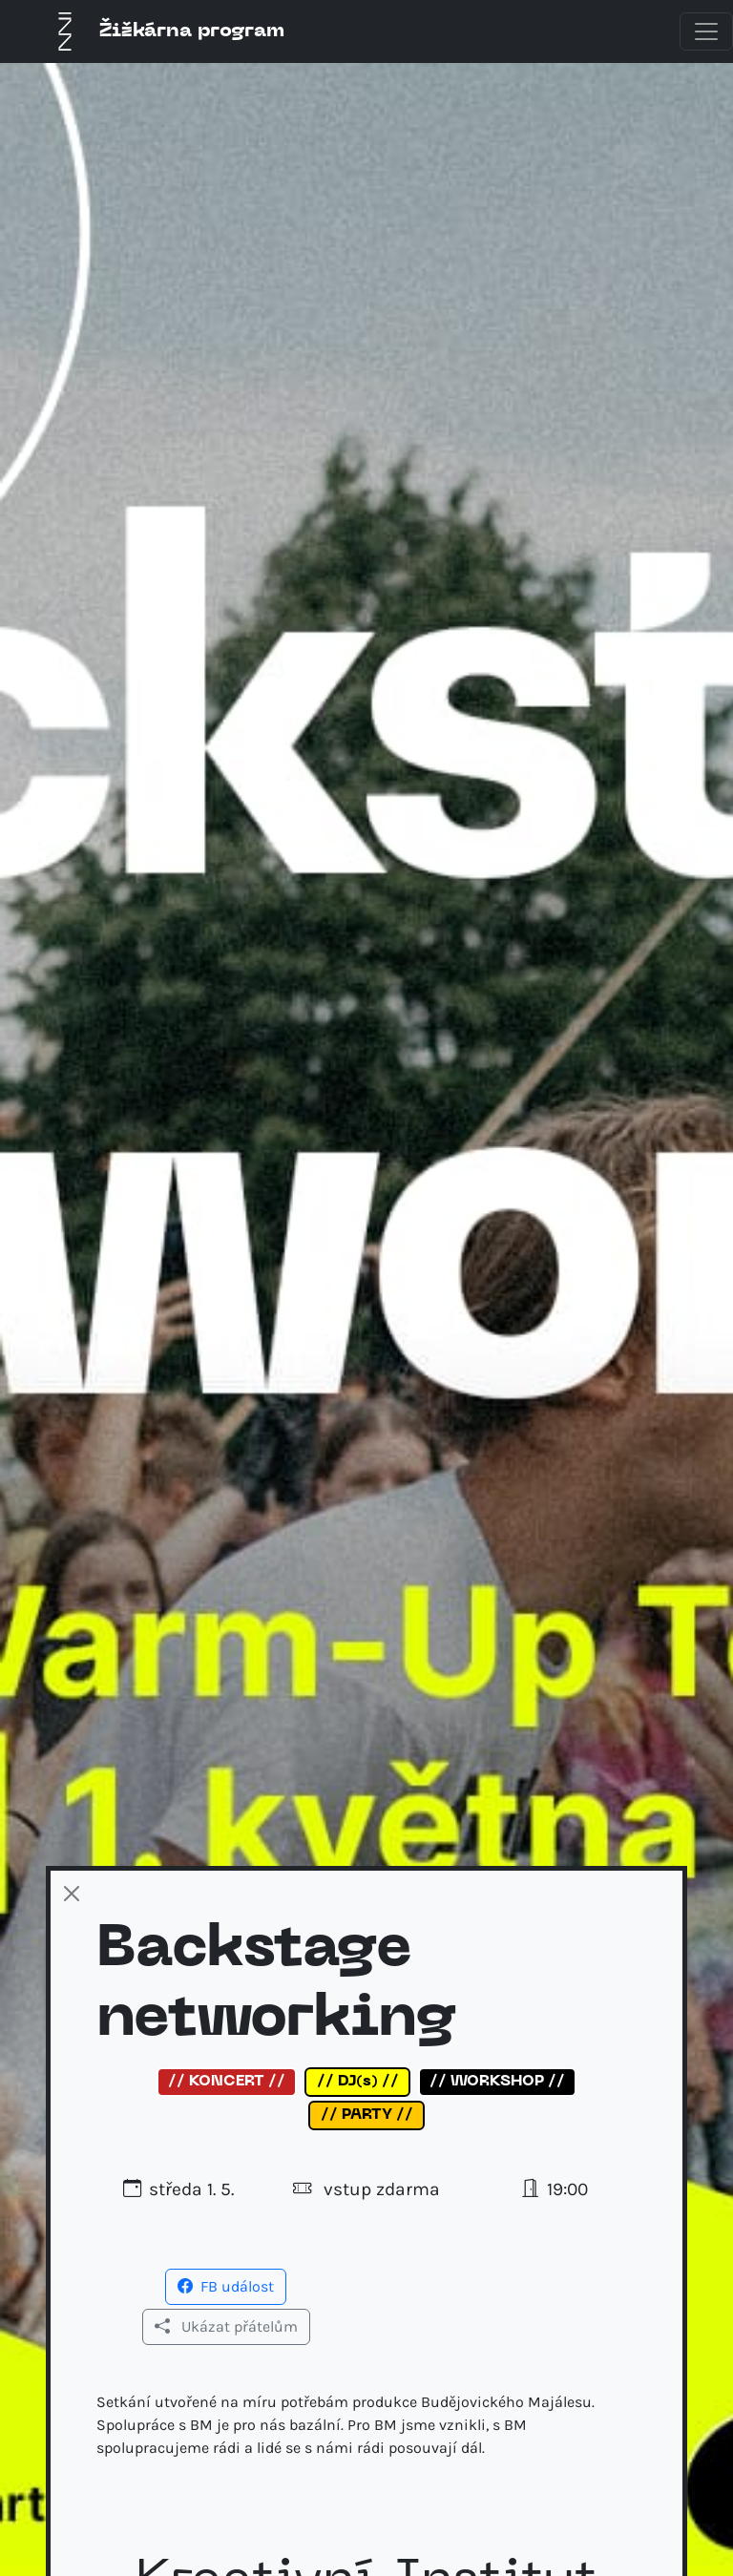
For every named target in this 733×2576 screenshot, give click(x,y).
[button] (225, 2285)
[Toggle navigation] (706, 31)
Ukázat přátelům (226, 2326)
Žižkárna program (165, 31)
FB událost (226, 2286)
